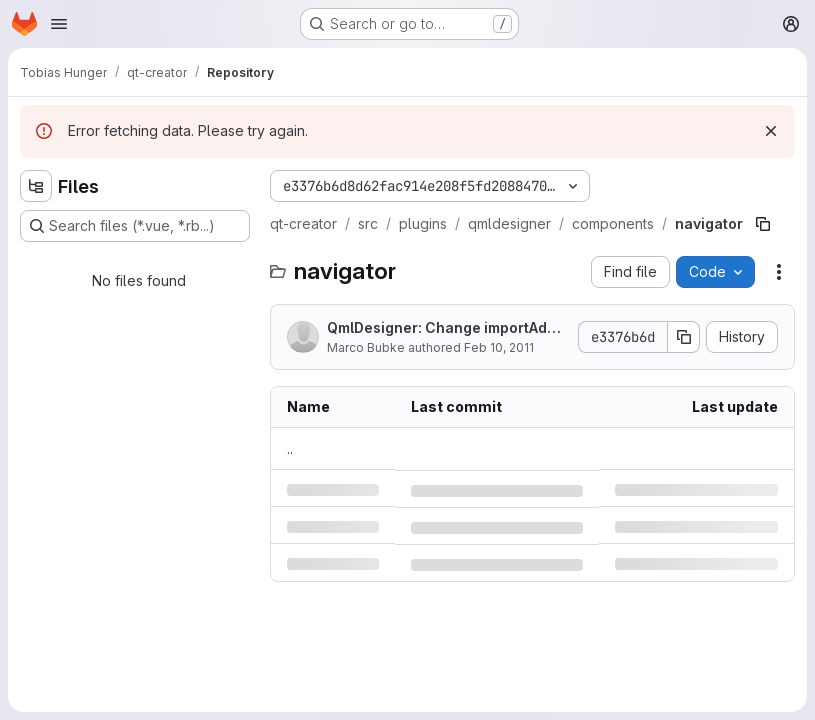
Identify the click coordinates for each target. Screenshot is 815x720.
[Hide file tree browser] (36, 186)
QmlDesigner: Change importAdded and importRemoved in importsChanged (446, 328)
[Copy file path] (763, 224)
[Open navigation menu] (59, 24)
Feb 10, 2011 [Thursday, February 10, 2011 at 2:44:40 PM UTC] (499, 347)
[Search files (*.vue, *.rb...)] (135, 226)
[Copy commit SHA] (684, 337)
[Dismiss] (771, 131)
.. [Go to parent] (290, 448)
